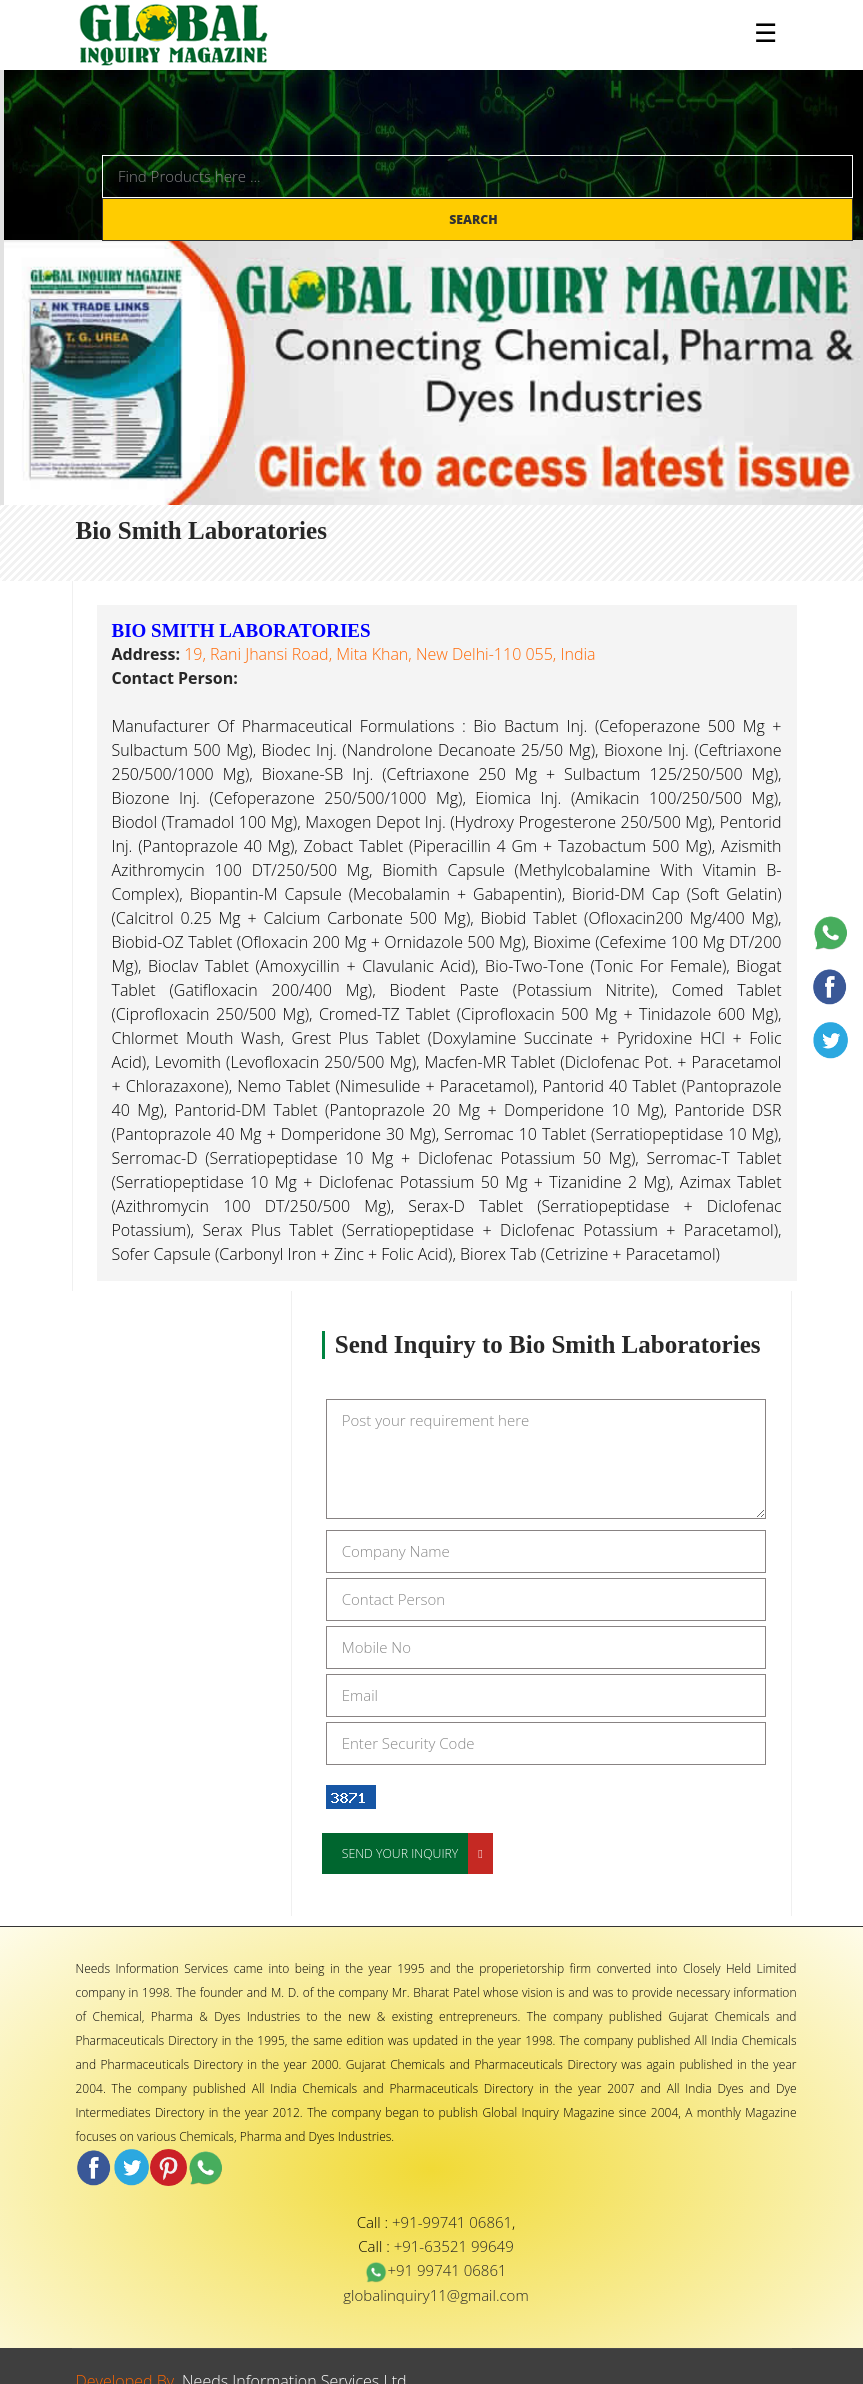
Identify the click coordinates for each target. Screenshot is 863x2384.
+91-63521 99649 (454, 2246)
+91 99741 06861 (435, 2270)
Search (475, 219)
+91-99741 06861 (452, 2222)
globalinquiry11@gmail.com (435, 2295)
